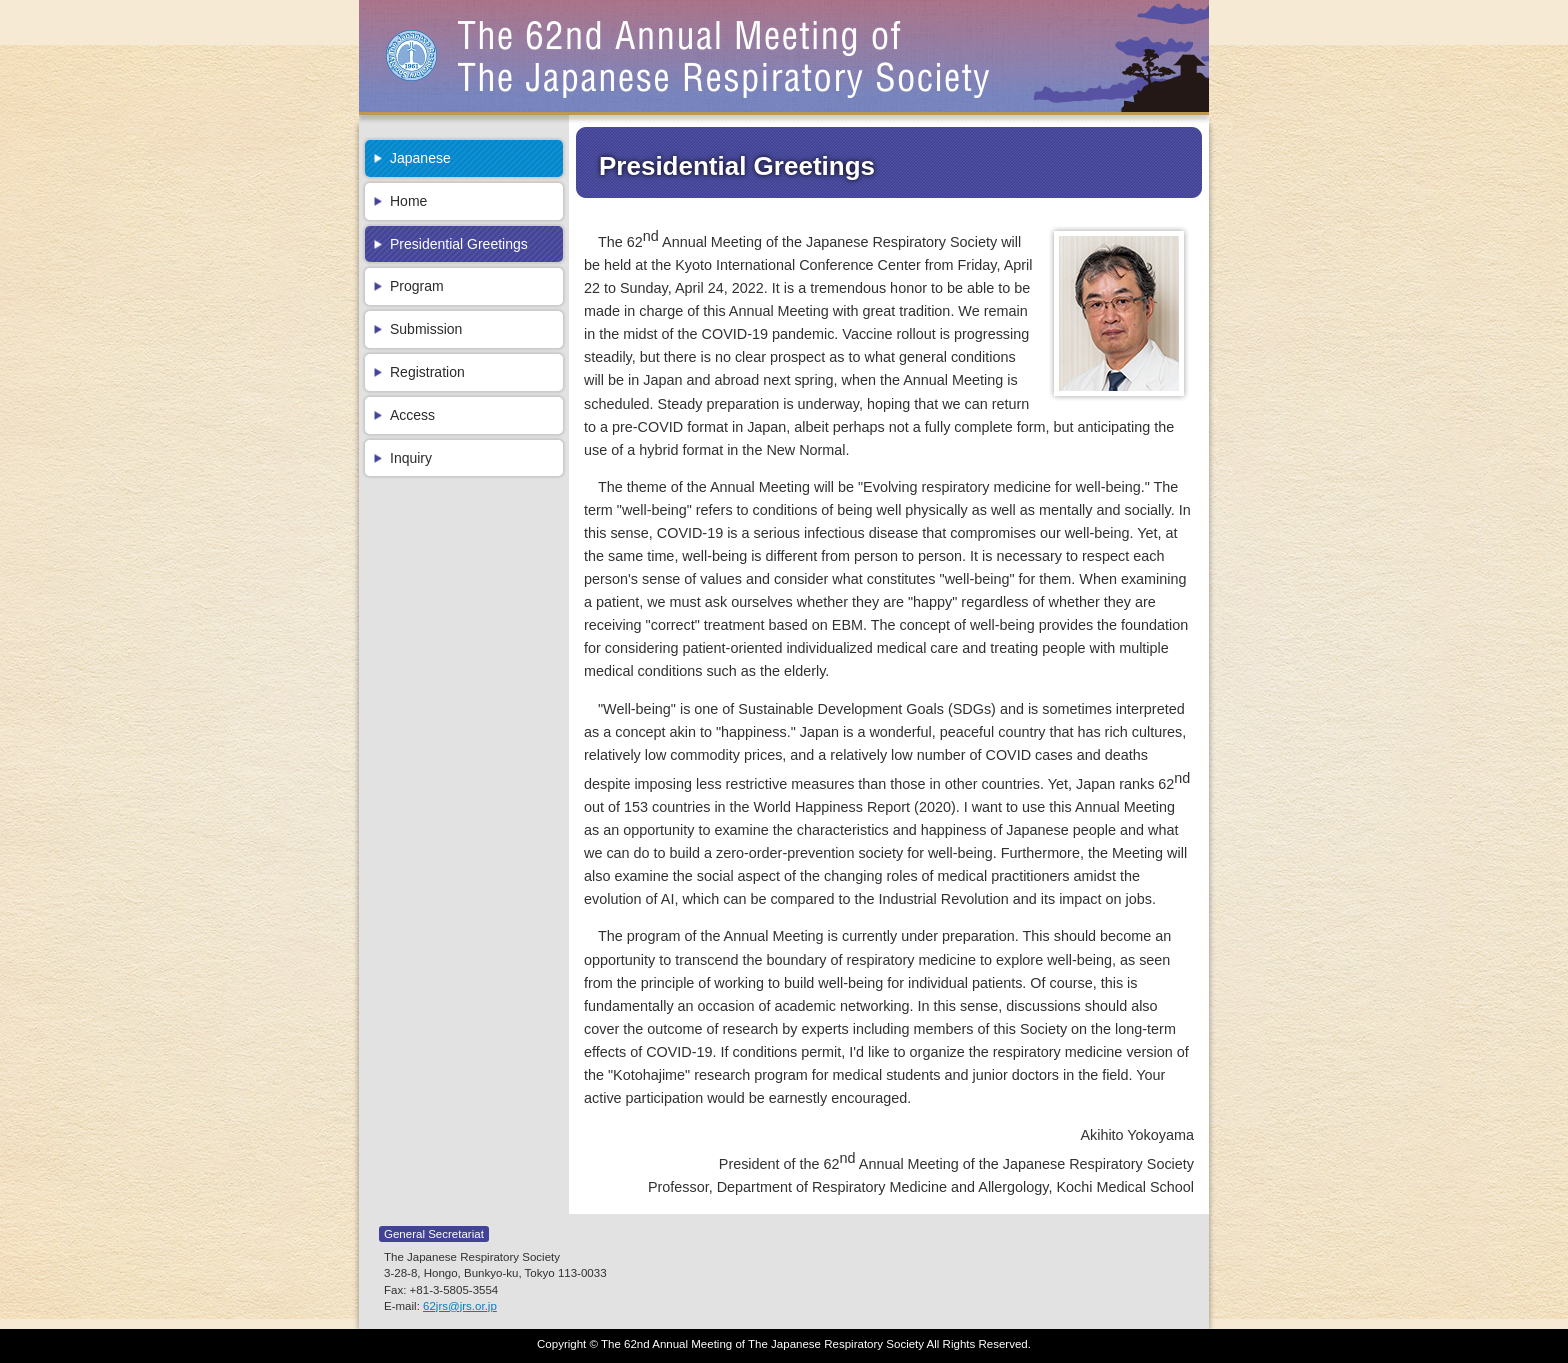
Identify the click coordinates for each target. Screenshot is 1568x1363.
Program (417, 286)
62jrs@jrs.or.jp (460, 1306)
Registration (427, 372)
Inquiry (411, 458)
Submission (426, 329)
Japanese (420, 158)
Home (408, 201)
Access (412, 415)
